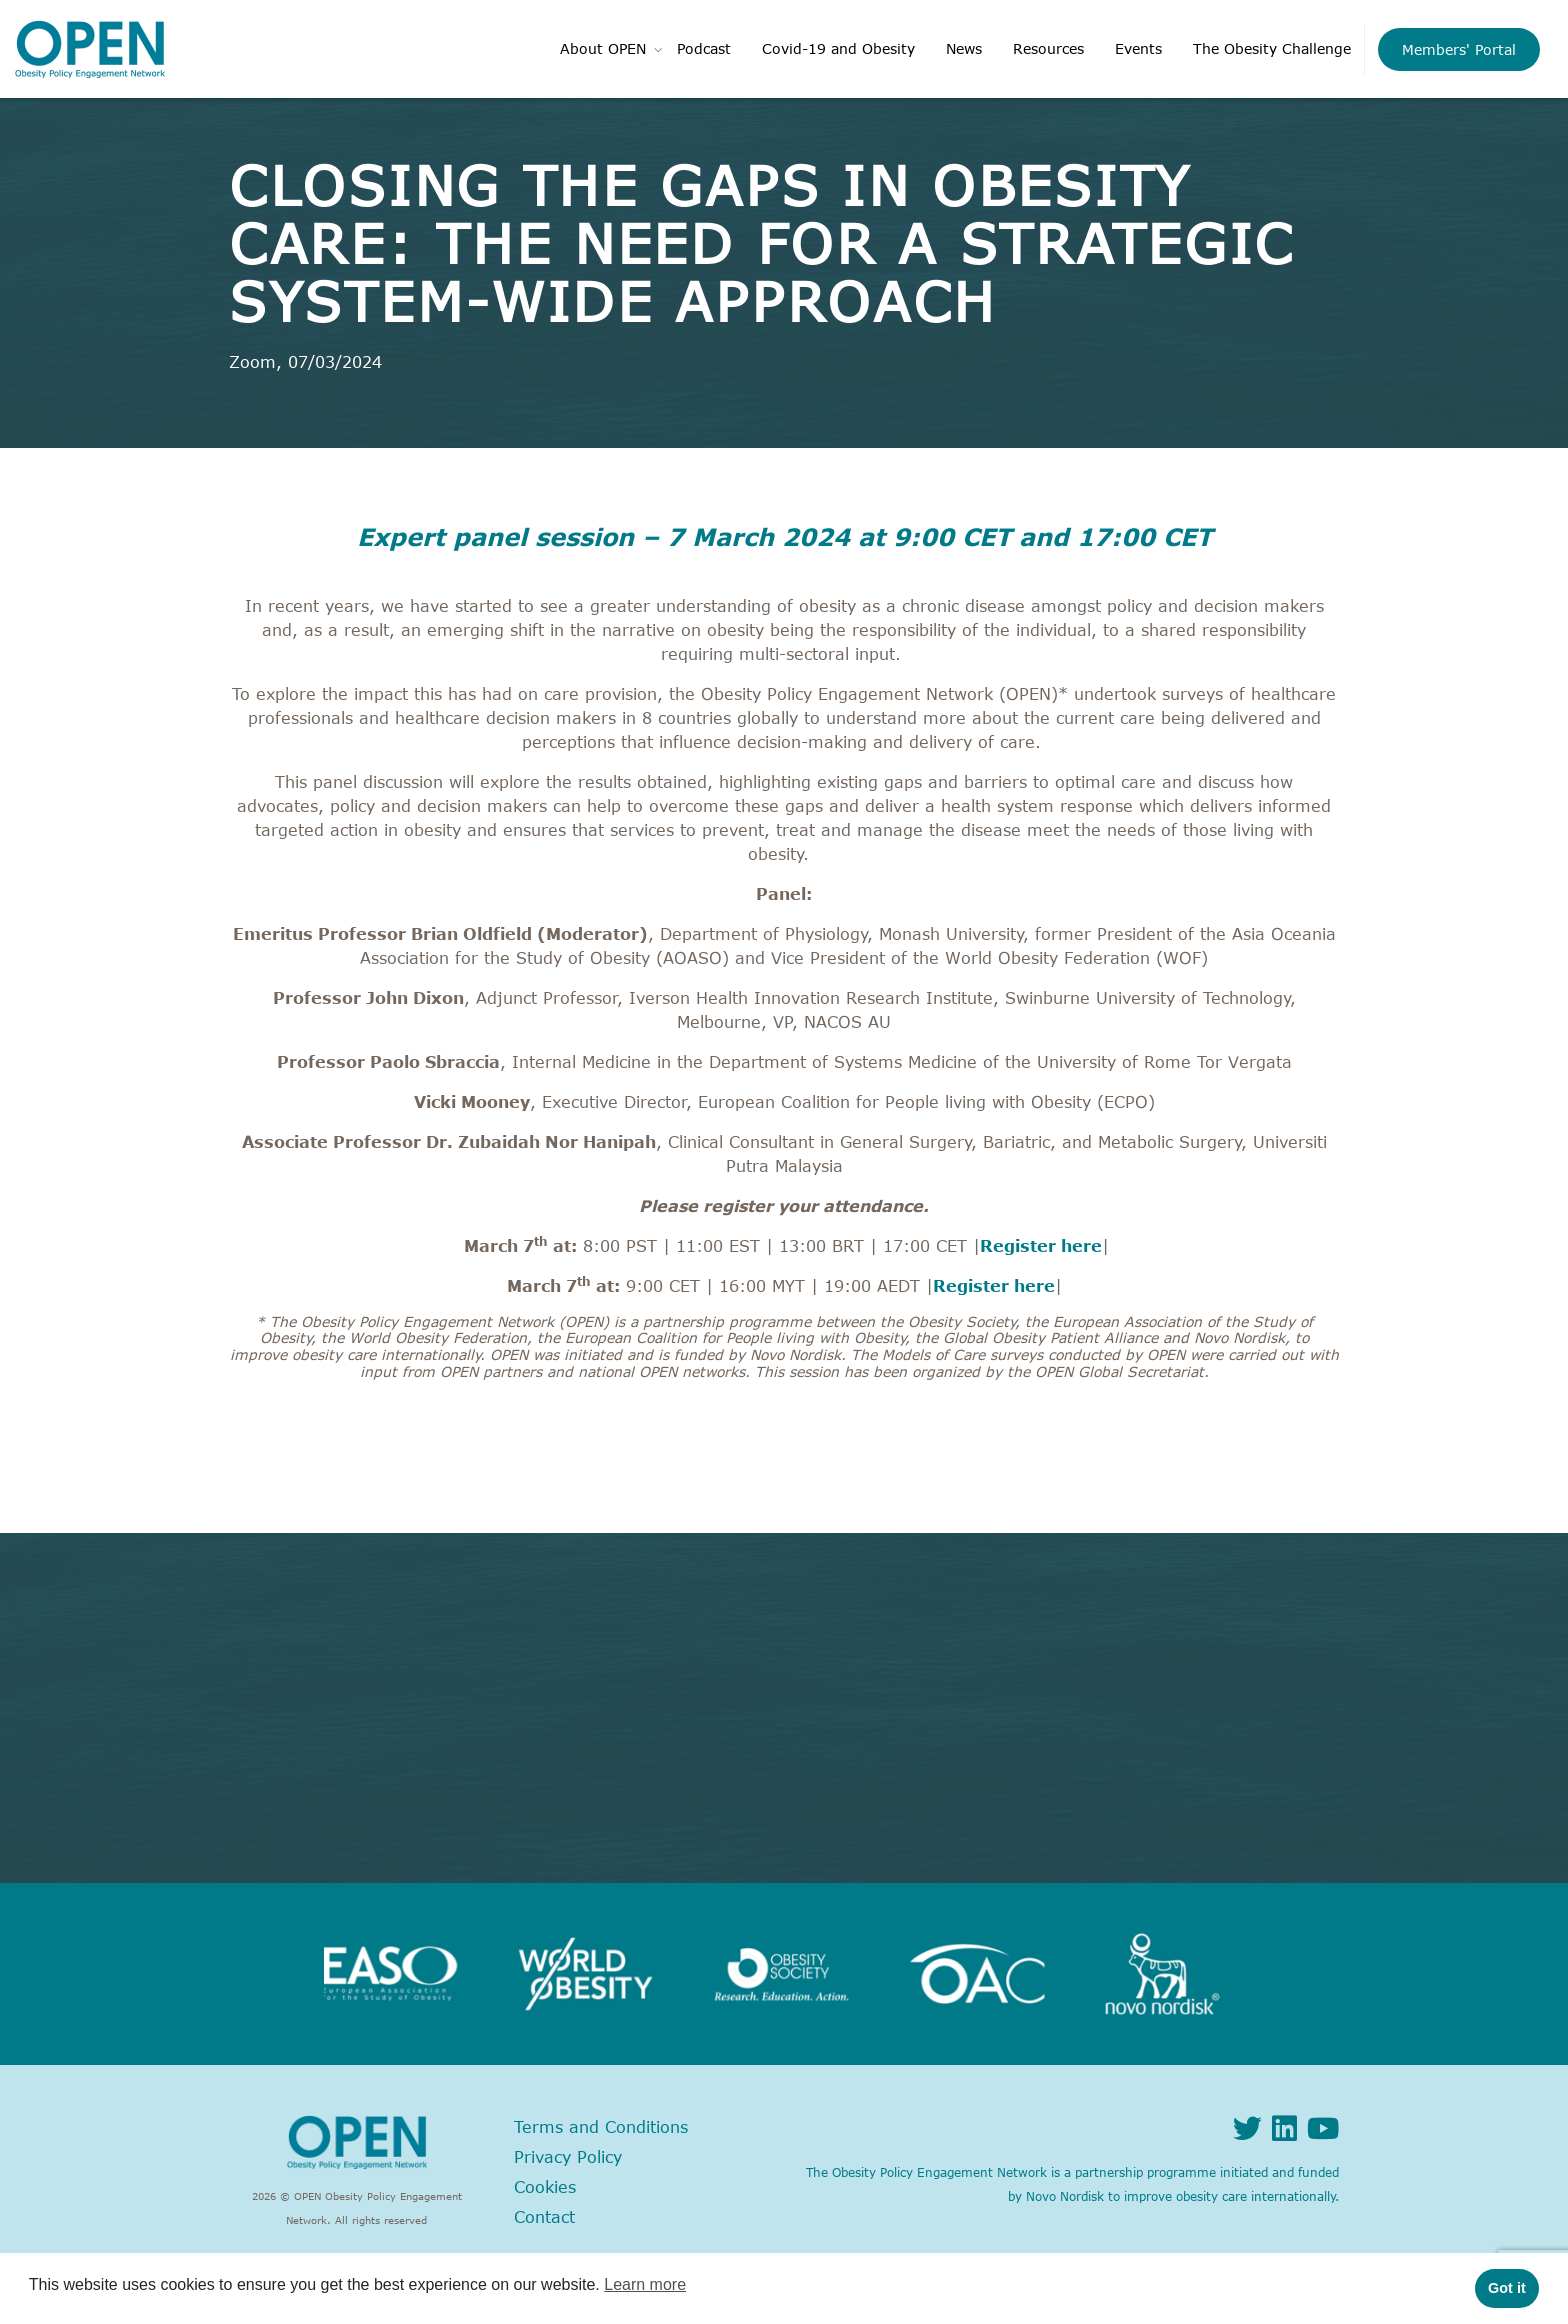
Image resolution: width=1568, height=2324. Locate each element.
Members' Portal (1459, 49)
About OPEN (603, 48)
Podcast (704, 48)
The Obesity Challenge (1272, 48)
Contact (544, 2217)
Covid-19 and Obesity (838, 48)
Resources (1048, 48)
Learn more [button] (645, 2284)
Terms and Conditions (601, 2127)
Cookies (545, 2187)
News (964, 48)
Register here (1041, 1246)
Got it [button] (1507, 2288)
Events (1138, 48)
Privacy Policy (568, 2157)
